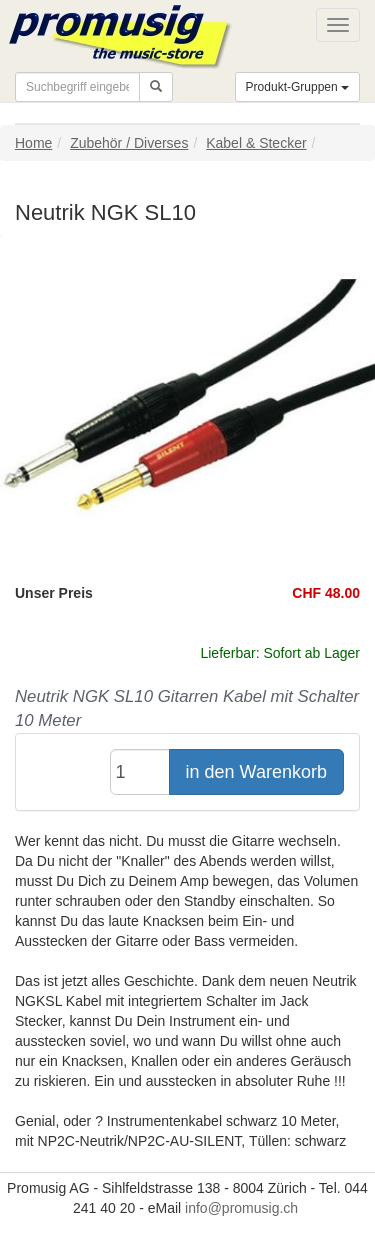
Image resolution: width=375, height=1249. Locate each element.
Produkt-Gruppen (297, 87)
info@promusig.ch (241, 1208)
